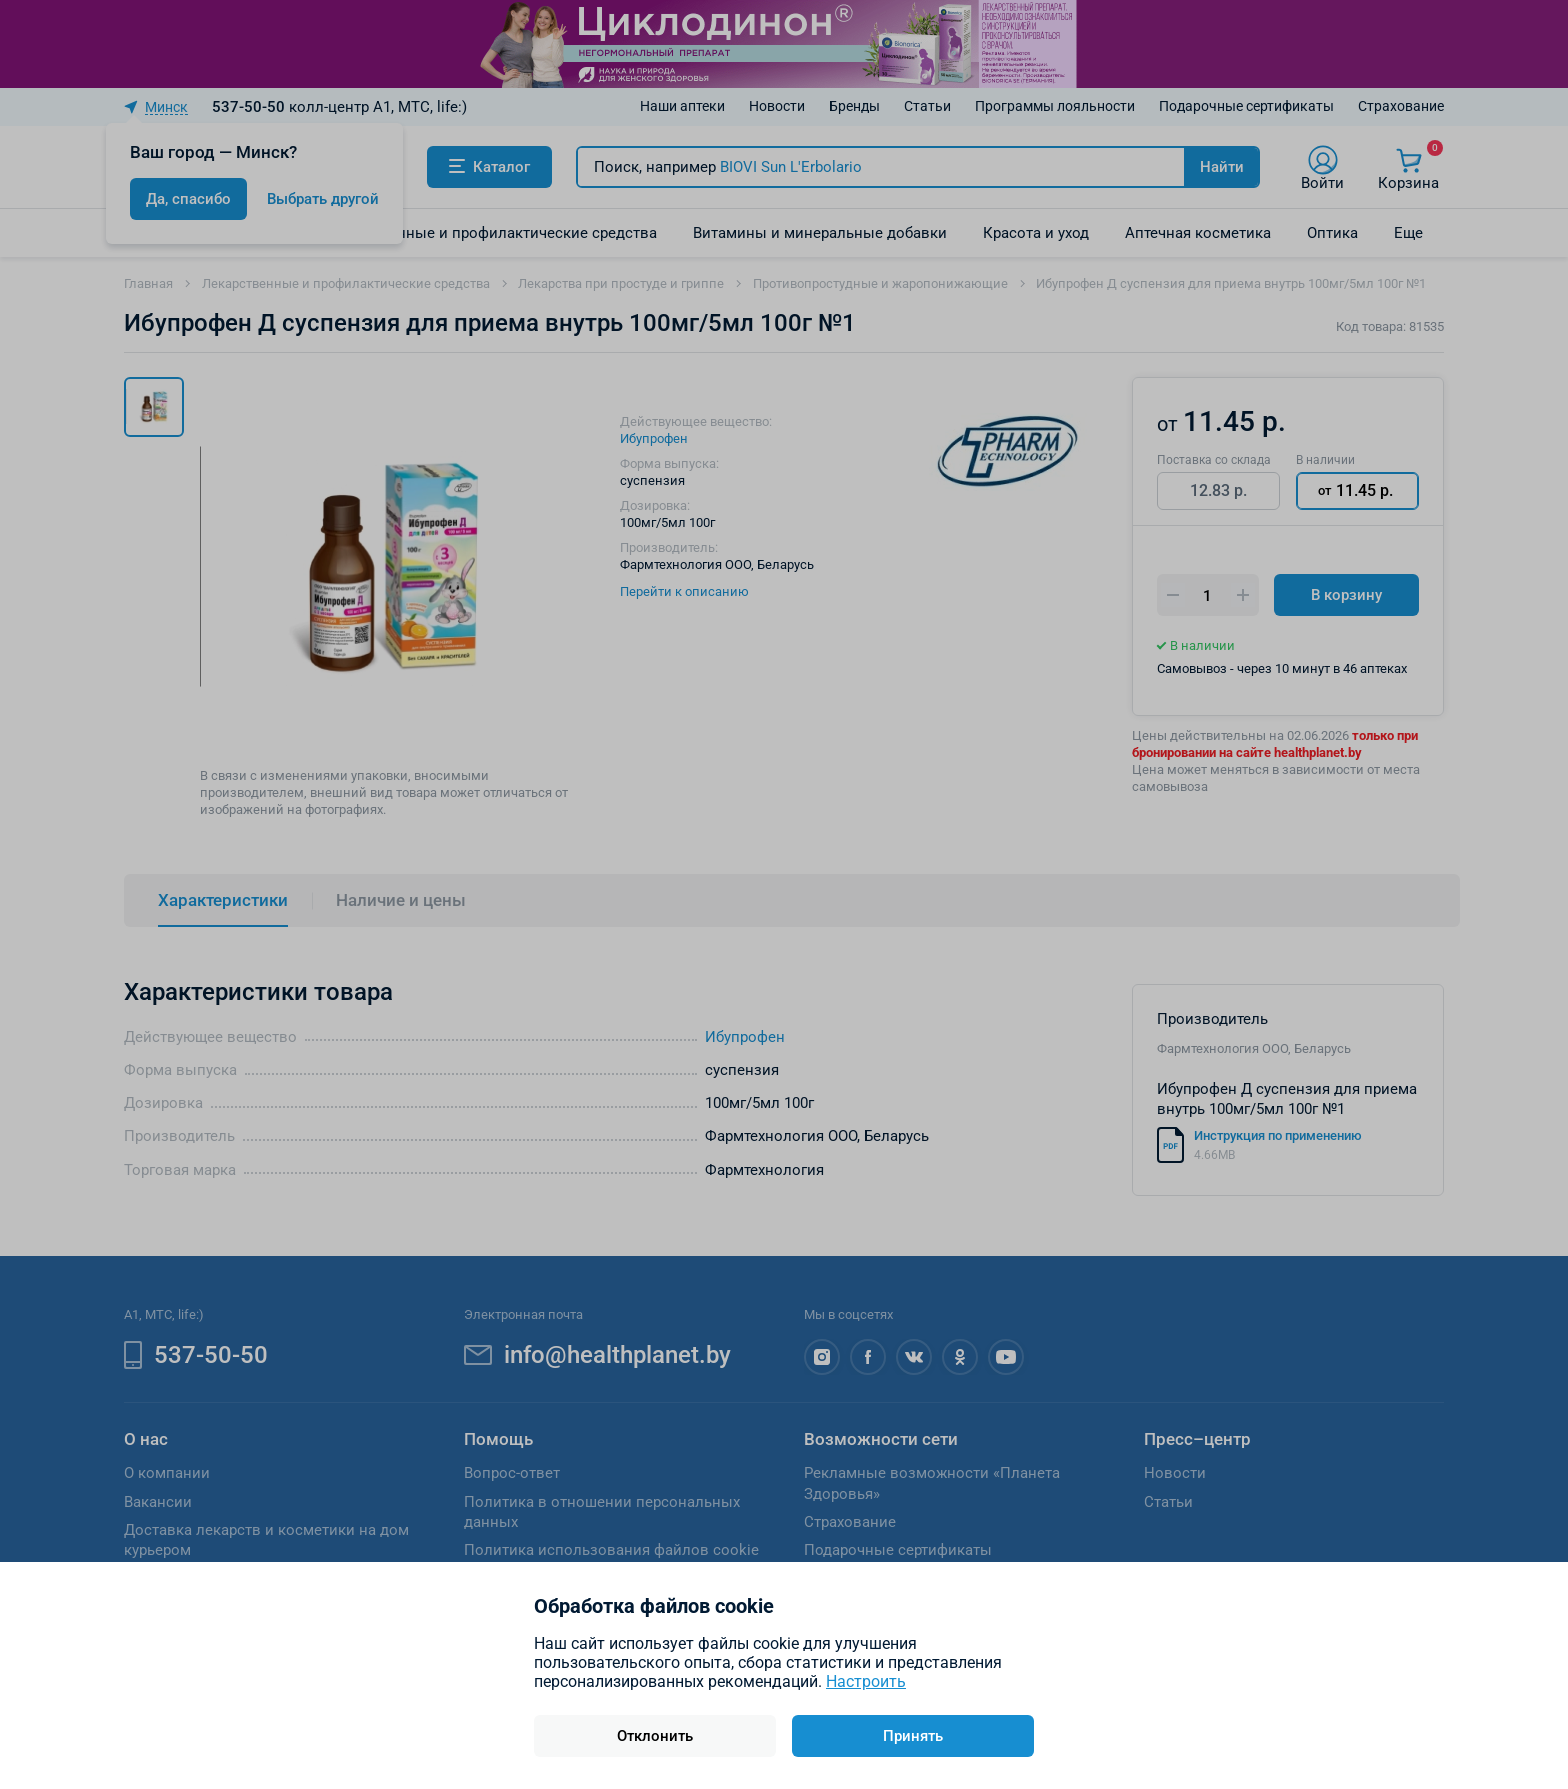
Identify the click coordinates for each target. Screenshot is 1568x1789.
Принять (913, 1736)
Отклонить (655, 1736)
